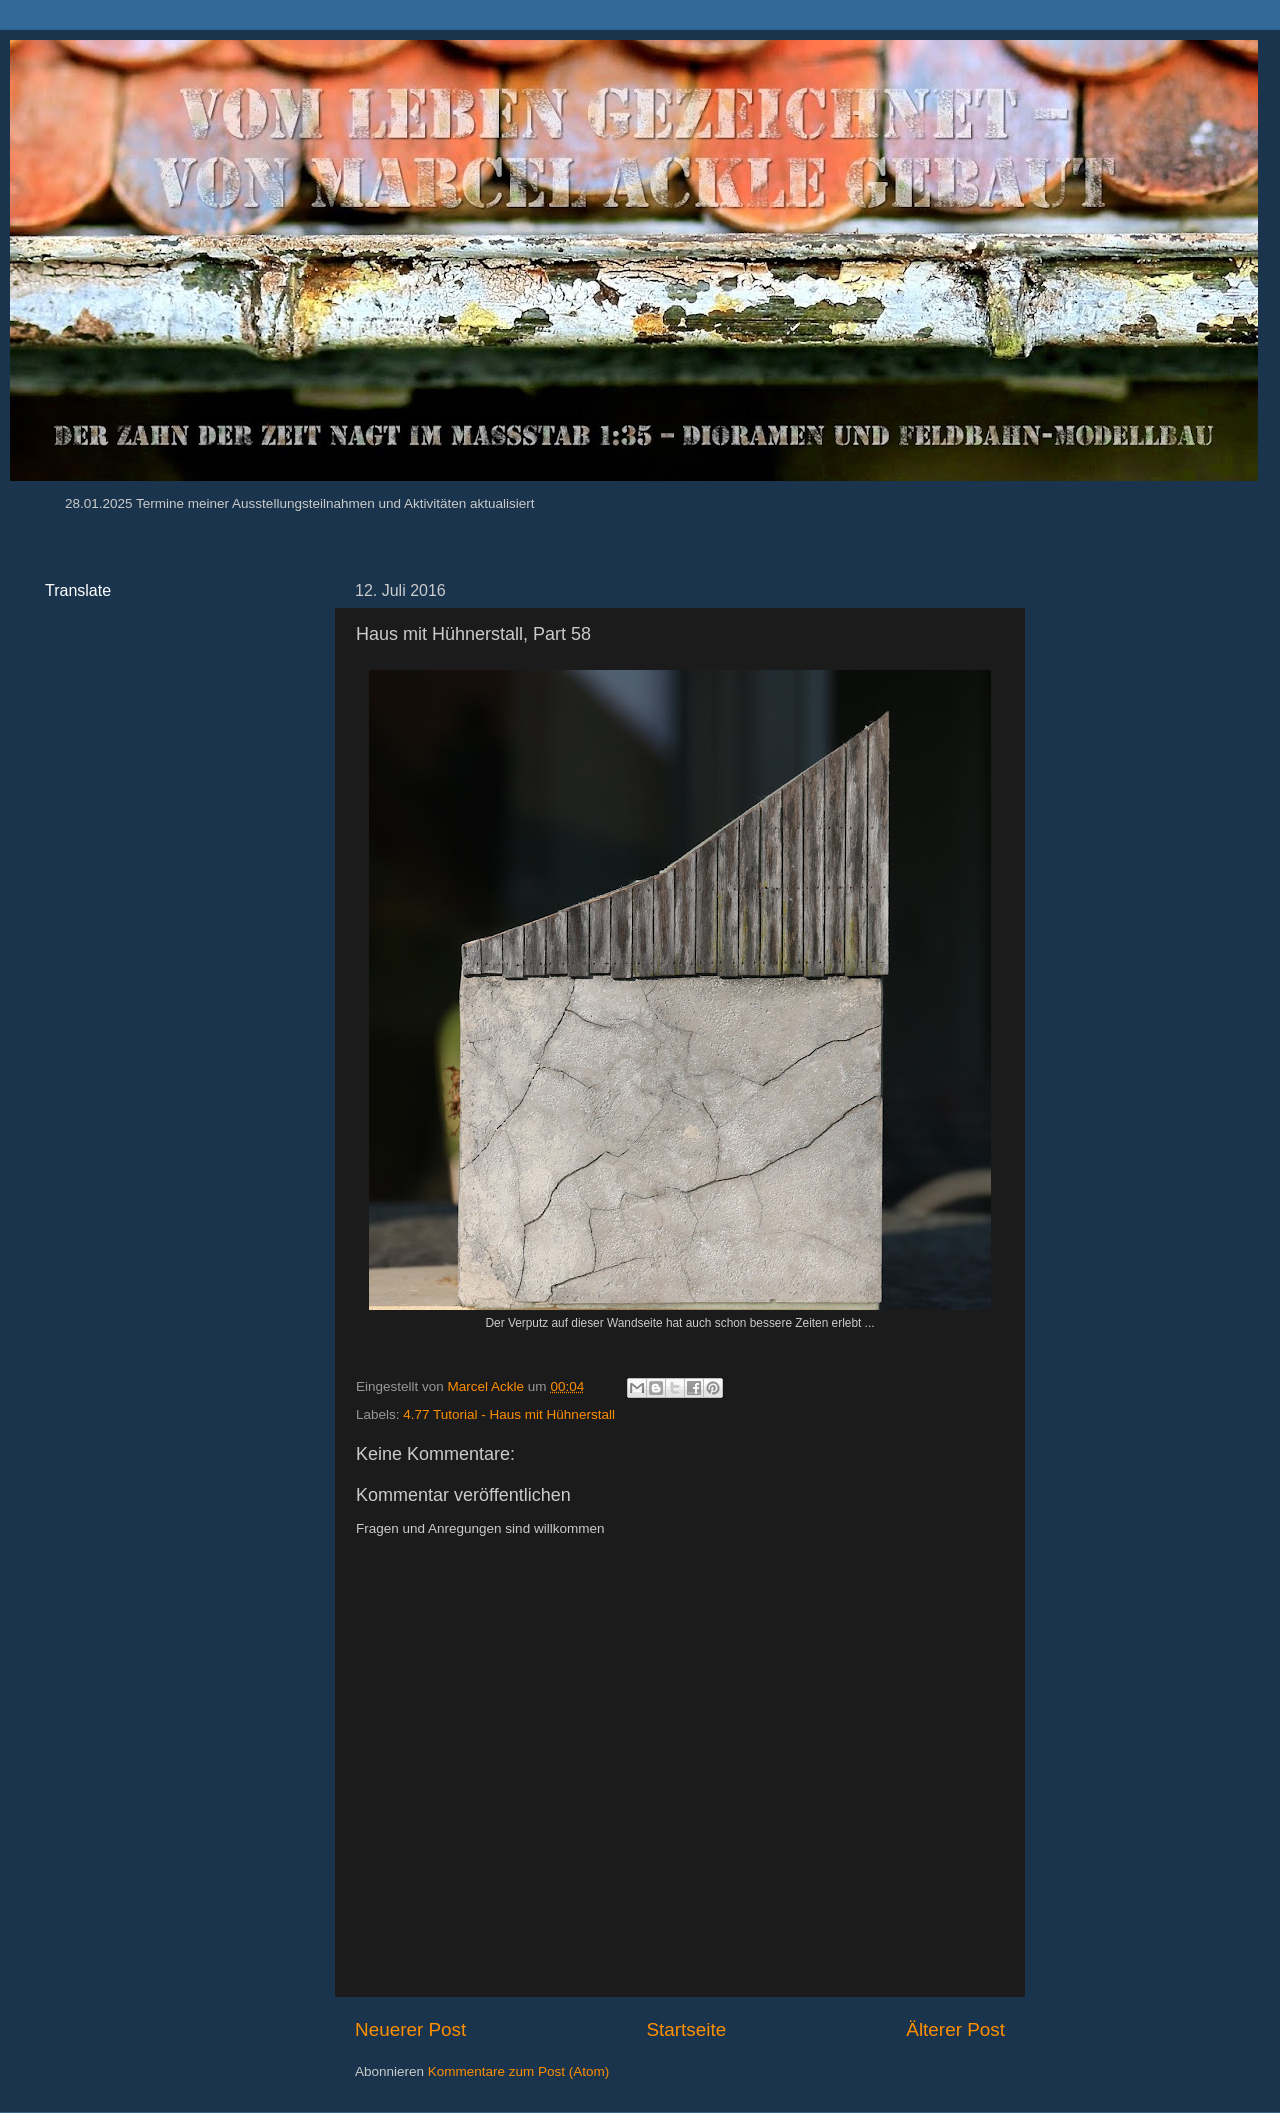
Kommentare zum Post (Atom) (519, 2071)
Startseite (686, 2029)
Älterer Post (955, 2029)
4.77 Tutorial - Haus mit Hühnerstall (509, 1414)
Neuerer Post (410, 2029)
